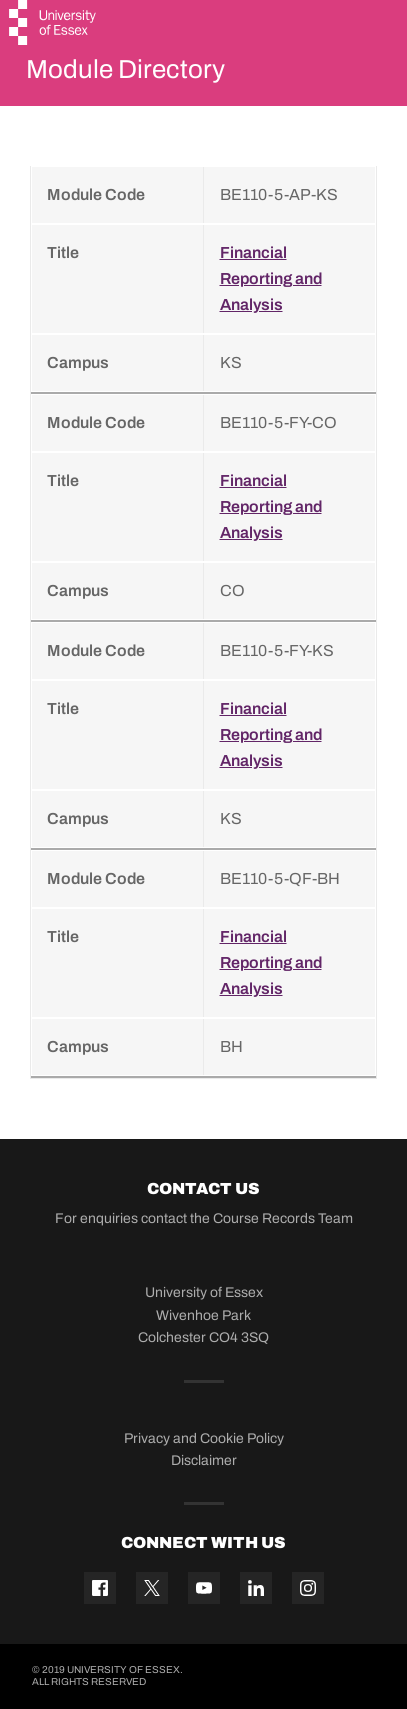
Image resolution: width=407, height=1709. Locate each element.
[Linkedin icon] (256, 1588)
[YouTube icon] (204, 1588)
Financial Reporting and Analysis (271, 278)
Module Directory (125, 69)
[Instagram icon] (308, 1588)
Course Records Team (283, 1218)
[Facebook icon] (100, 1588)
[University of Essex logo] (53, 25)
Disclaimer (204, 1460)
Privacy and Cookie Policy (204, 1438)
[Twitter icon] (152, 1588)
